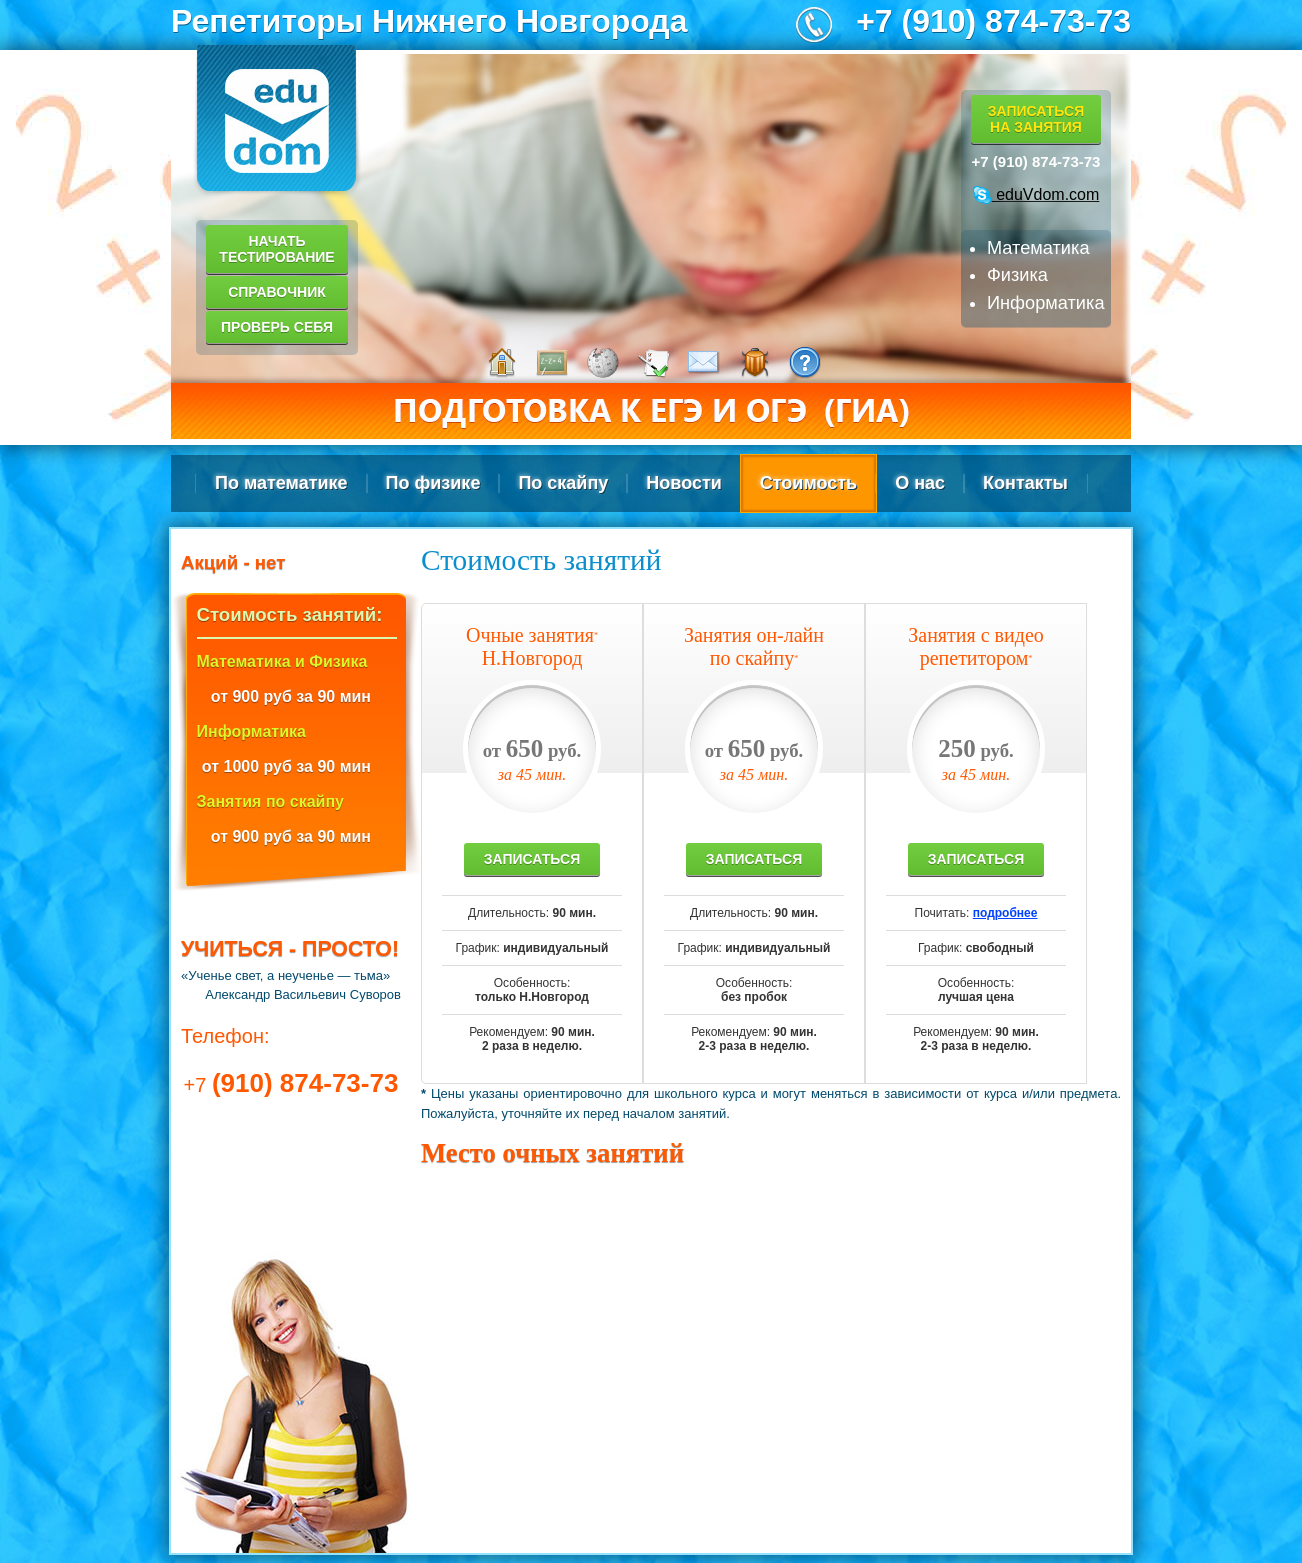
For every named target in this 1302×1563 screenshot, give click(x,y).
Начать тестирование (276, 249)
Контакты (1025, 483)
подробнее (1005, 913)
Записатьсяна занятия (1036, 119)
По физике (433, 483)
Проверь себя (277, 327)
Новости (683, 483)
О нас (920, 483)
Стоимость (808, 483)
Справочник (277, 292)
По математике (281, 483)
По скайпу (563, 483)
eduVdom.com (1036, 194)
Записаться (532, 859)
